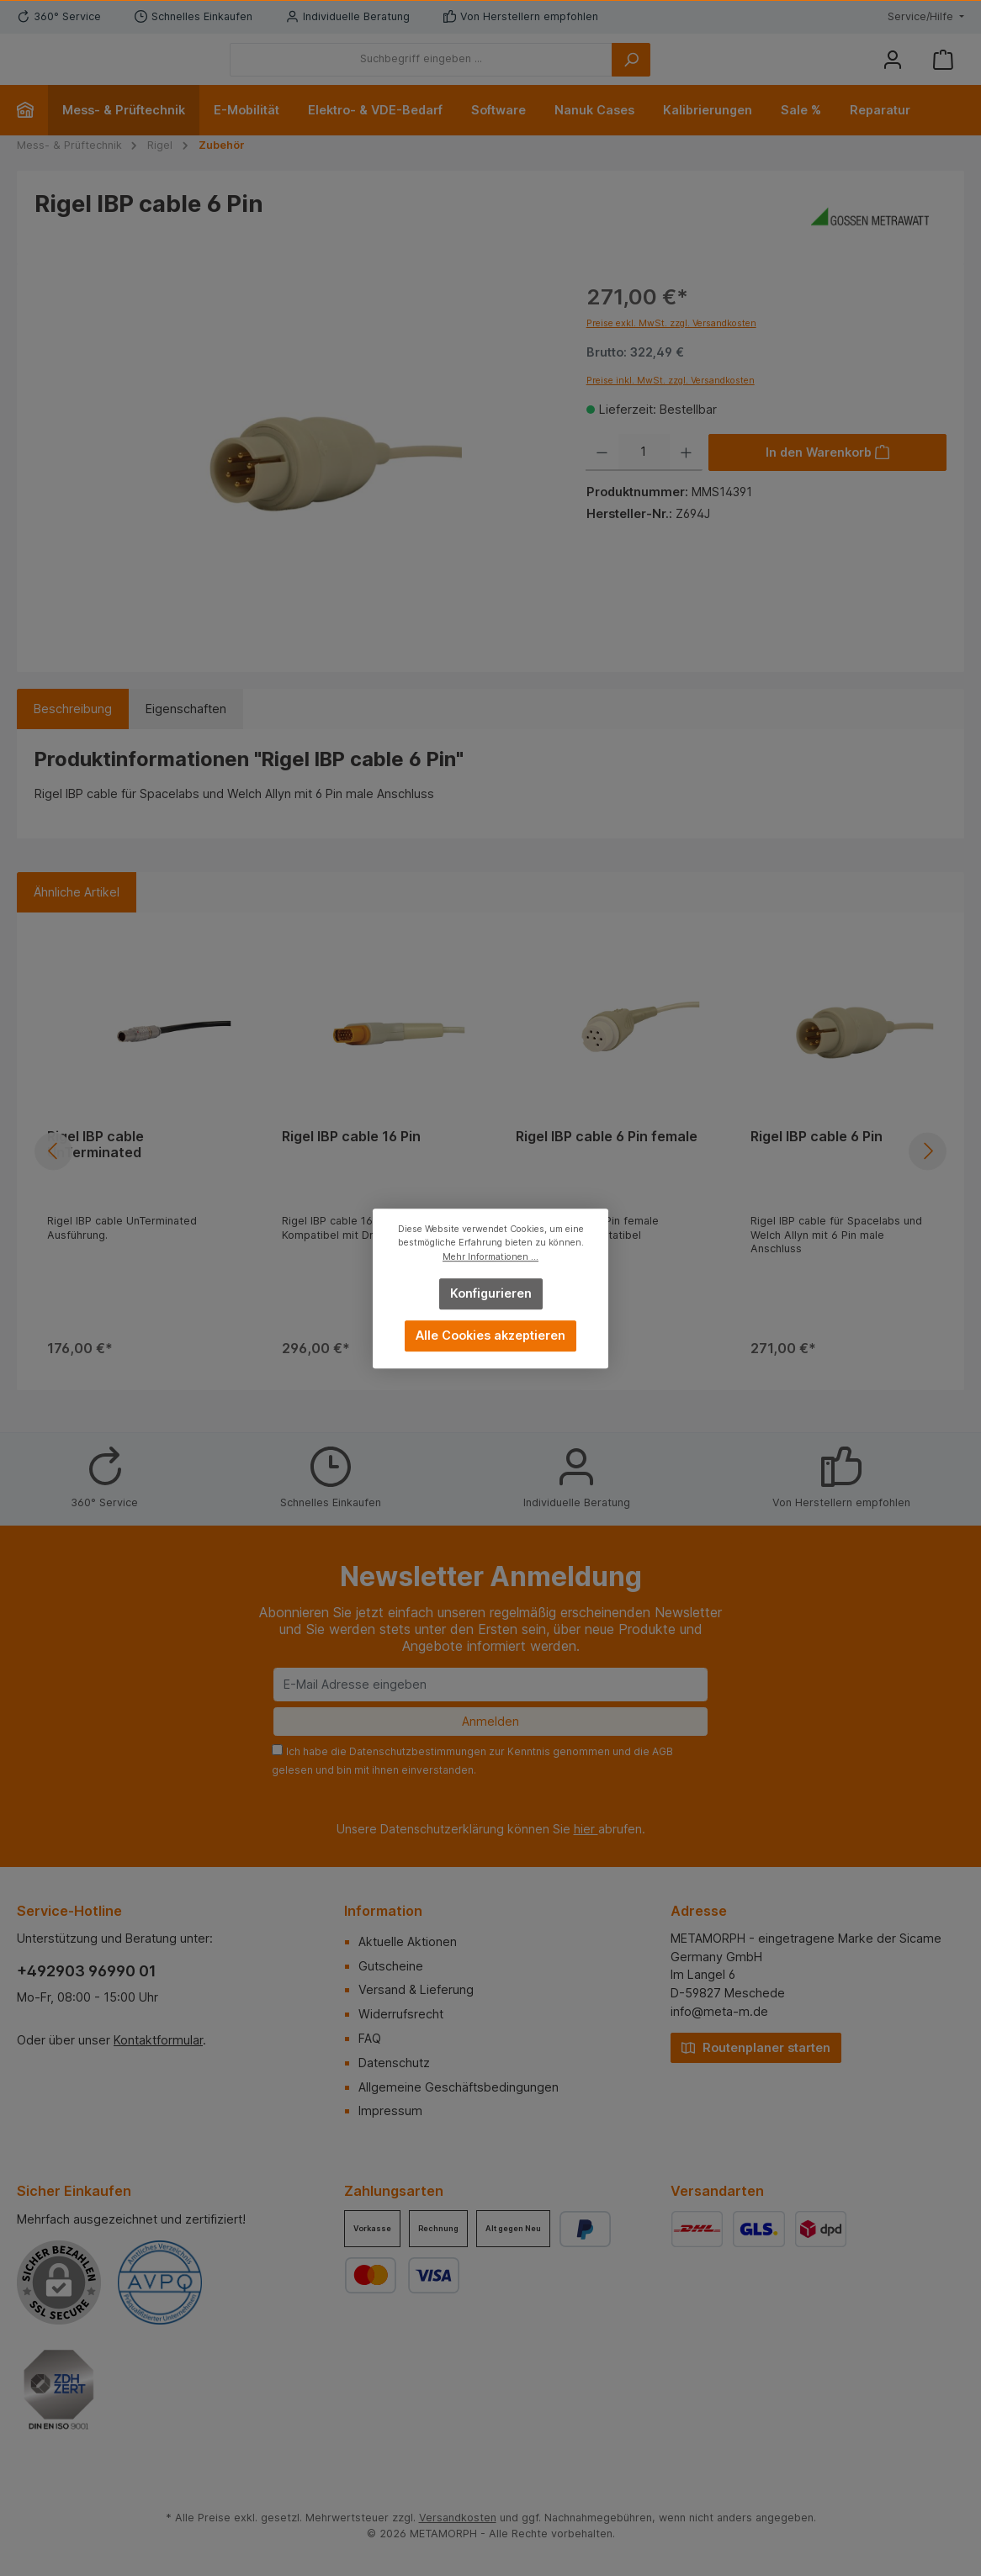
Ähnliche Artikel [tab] (76, 917)
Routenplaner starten (755, 2047)
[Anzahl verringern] (602, 477)
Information (383, 1910)
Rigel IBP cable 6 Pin (816, 1162)
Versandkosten (457, 2518)
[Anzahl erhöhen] (686, 477)
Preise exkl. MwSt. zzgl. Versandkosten (671, 349)
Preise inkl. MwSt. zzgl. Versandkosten (670, 405)
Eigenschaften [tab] (186, 734)
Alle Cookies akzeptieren (490, 1335)
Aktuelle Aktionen (407, 1941)
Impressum (390, 2111)
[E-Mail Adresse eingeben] (490, 1684)
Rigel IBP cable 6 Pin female (606, 1162)
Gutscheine (390, 1966)
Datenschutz (394, 2062)
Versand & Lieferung (416, 1990)
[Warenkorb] (943, 72)
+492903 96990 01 (86, 1971)
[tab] (73, 735)
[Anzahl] (644, 477)
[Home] (32, 135)
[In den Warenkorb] (827, 477)
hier (586, 1829)
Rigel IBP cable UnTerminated (95, 1170)
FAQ (369, 2038)
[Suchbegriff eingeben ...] (513, 72)
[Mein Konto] (893, 72)
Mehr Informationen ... (490, 1256)
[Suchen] (723, 72)
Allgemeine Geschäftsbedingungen (458, 2087)
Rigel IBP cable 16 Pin (351, 1162)
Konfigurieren (491, 1293)
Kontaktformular (158, 2040)
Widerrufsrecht (400, 2014)
